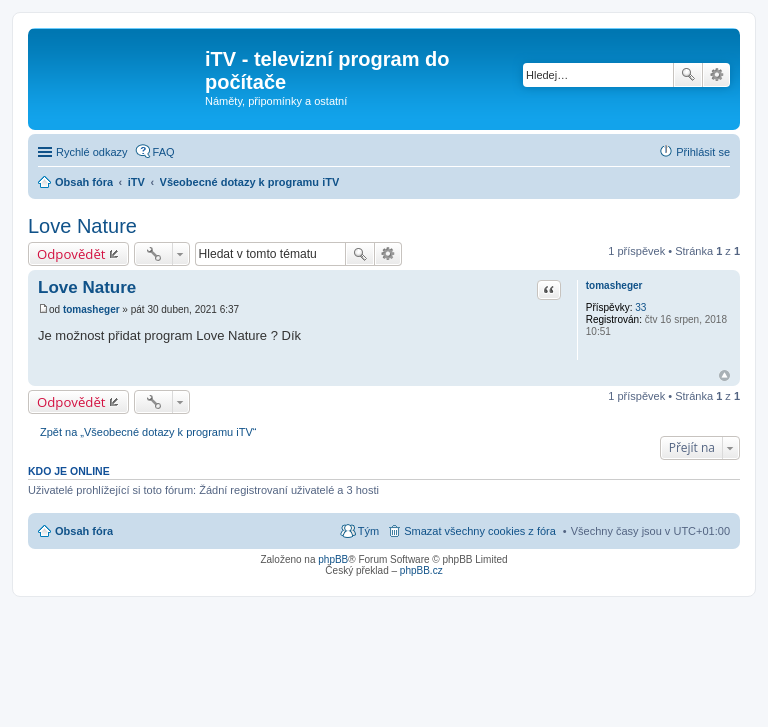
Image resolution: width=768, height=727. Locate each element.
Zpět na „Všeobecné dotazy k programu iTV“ (148, 432)
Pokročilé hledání (716, 75)
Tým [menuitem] (368, 531)
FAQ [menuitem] (164, 152)
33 (640, 307)
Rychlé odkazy (92, 152)
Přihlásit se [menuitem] (703, 152)
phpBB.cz (421, 570)
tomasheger (614, 285)
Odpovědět (71, 254)
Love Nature (82, 226)
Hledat (688, 75)
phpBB (333, 559)
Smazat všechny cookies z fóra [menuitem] (480, 531)
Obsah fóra (84, 531)
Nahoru (724, 375)
